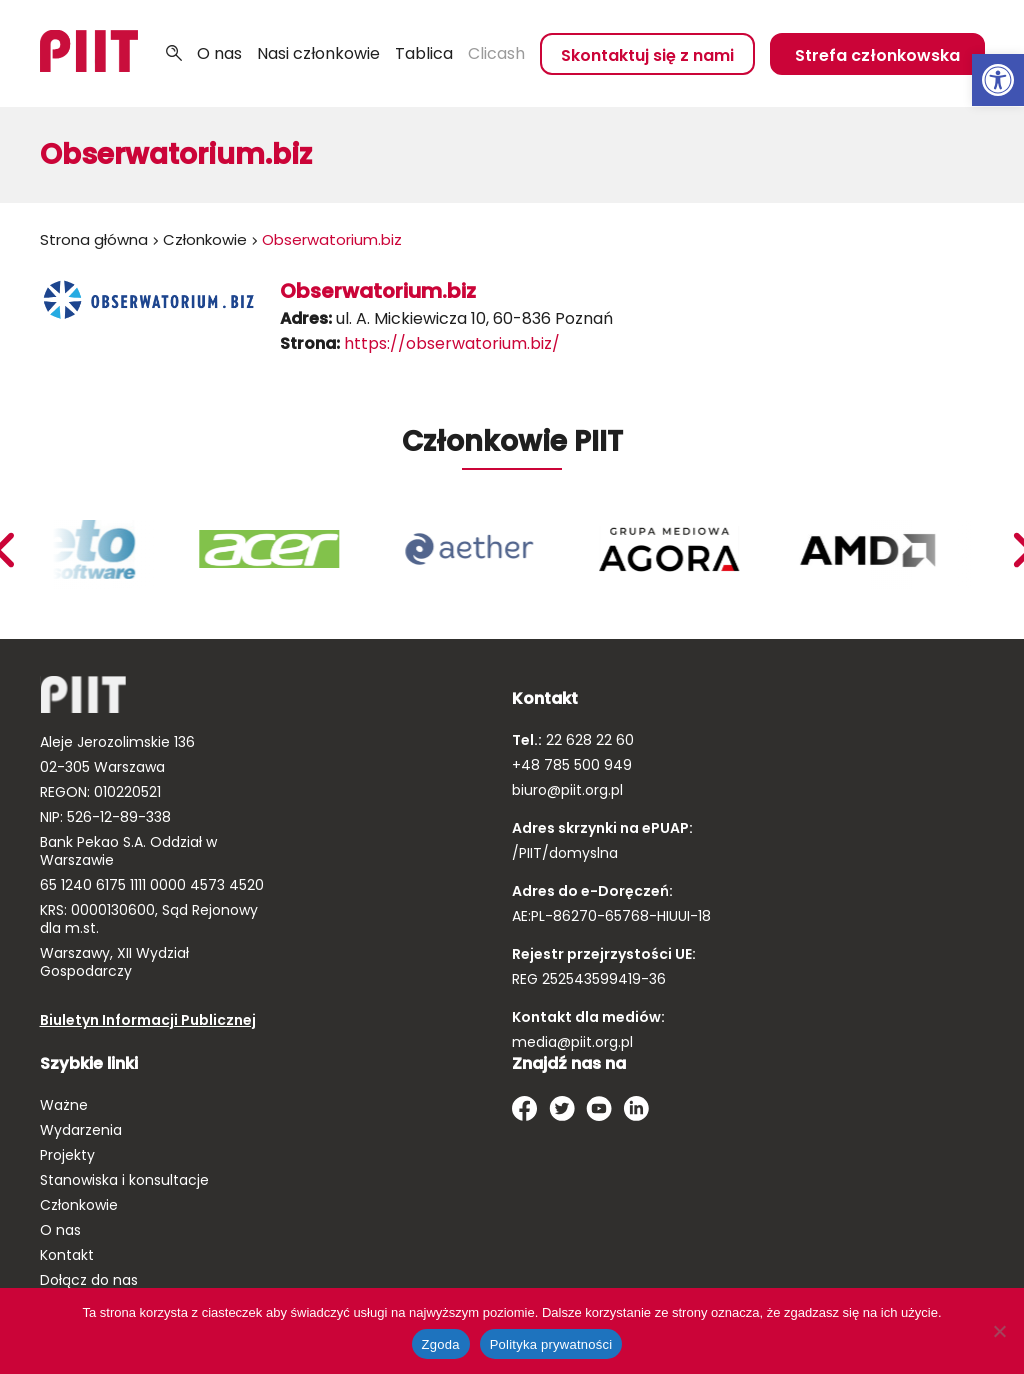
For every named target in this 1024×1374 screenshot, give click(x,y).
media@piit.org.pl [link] (572, 1042)
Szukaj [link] (174, 54)
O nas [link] (219, 53)
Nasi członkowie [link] (318, 53)
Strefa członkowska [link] (877, 55)
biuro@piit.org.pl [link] (567, 790)
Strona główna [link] (94, 239)
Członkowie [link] (205, 239)
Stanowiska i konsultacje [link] (124, 1180)
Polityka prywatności (551, 1344)
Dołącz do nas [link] (89, 1280)
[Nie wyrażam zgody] (999, 1331)
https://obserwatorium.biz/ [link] (452, 343)
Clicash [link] (496, 53)
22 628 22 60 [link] (588, 740)
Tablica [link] (424, 53)
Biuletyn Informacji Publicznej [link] (148, 1020)
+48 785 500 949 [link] (572, 765)
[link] (998, 80)
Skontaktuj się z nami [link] (647, 55)
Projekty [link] (67, 1155)
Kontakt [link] (67, 1255)
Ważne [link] (64, 1105)
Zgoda (441, 1344)
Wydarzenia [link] (81, 1130)
